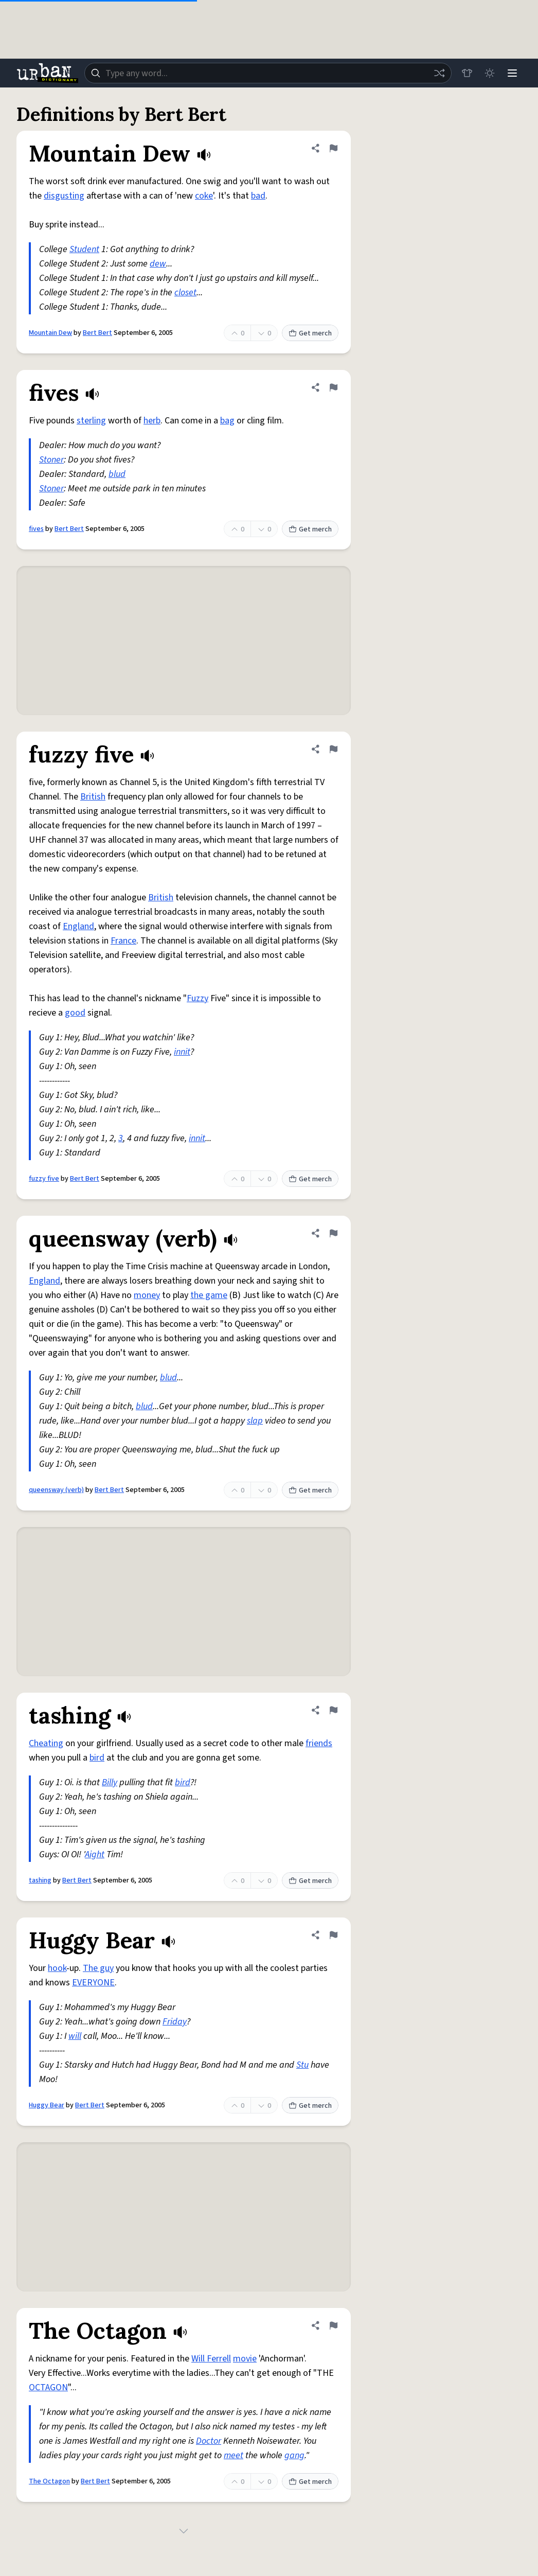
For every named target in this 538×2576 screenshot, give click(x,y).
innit (182, 1051)
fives (36, 529)
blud (117, 474)
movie (245, 2358)
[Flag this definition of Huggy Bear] (333, 1935)
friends (319, 1743)
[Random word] (439, 73)
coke (204, 195)
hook (57, 1968)
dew (158, 263)
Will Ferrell (211, 2358)
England (78, 926)
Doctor (208, 2441)
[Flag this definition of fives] (333, 387)
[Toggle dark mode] (489, 73)
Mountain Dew (50, 333)
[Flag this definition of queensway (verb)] (333, 1233)
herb (152, 420)
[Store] (467, 73)
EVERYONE (93, 1982)
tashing (40, 1880)
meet (233, 2455)
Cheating (46, 1743)
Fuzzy (197, 998)
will (74, 2036)
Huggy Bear (46, 2105)
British (92, 796)
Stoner (51, 459)
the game (208, 1295)
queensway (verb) (56, 1490)
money (147, 1295)
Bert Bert (97, 333)
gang (294, 2455)
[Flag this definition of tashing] (333, 1710)
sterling (91, 420)
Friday (175, 2021)
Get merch (310, 333)
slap (255, 1420)
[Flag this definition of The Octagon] (333, 2325)
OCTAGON (48, 2387)
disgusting (64, 195)
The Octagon (49, 2481)
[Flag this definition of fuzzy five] (333, 749)
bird (96, 1757)
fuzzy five (44, 1179)
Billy (109, 1782)
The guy (98, 1968)
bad (258, 195)
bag (227, 420)
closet (185, 292)
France (123, 940)
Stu (302, 2064)
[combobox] (268, 73)
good (75, 1012)
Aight (94, 1854)
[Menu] (512, 73)
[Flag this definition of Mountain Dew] (333, 148)
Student (84, 249)
